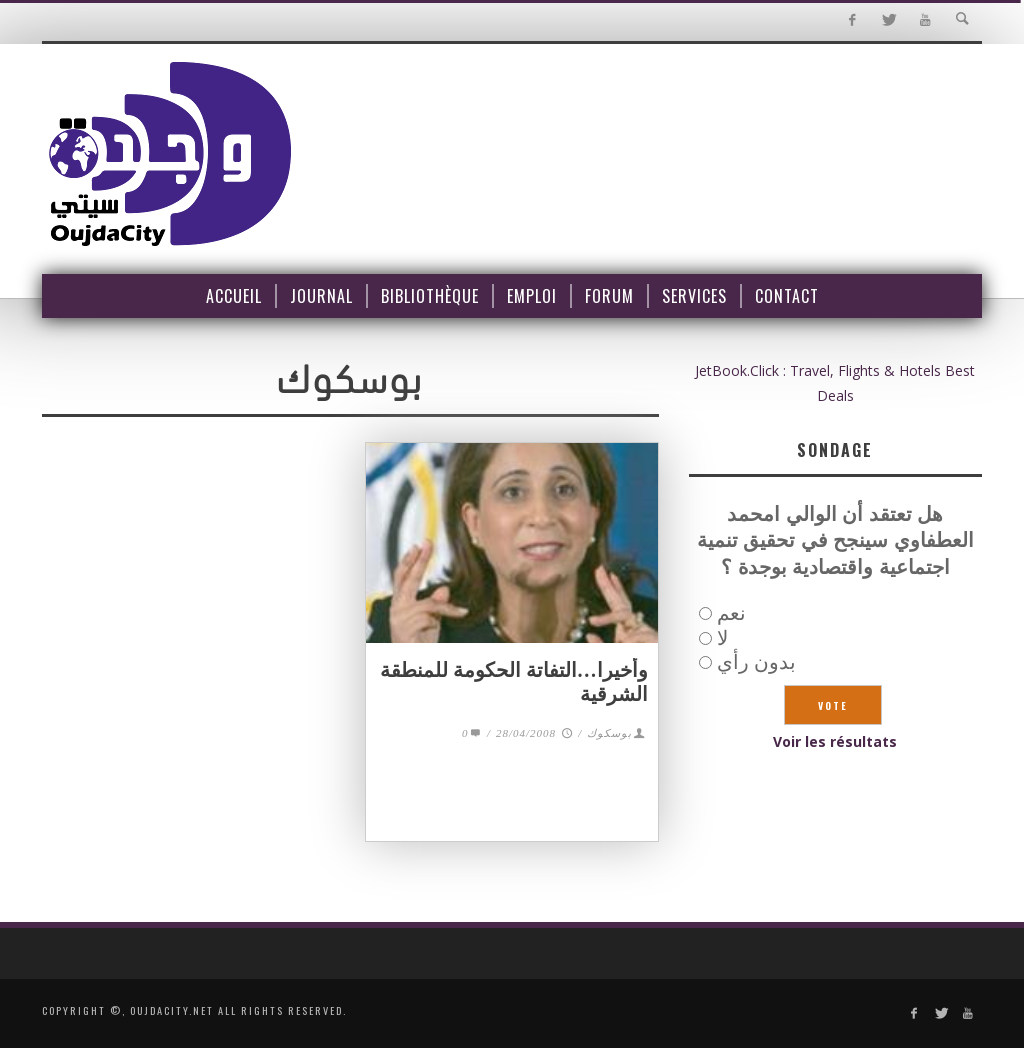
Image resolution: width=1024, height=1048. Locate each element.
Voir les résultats (835, 741)
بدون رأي (756, 661)
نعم (731, 612)
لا (722, 637)
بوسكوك (609, 733)
